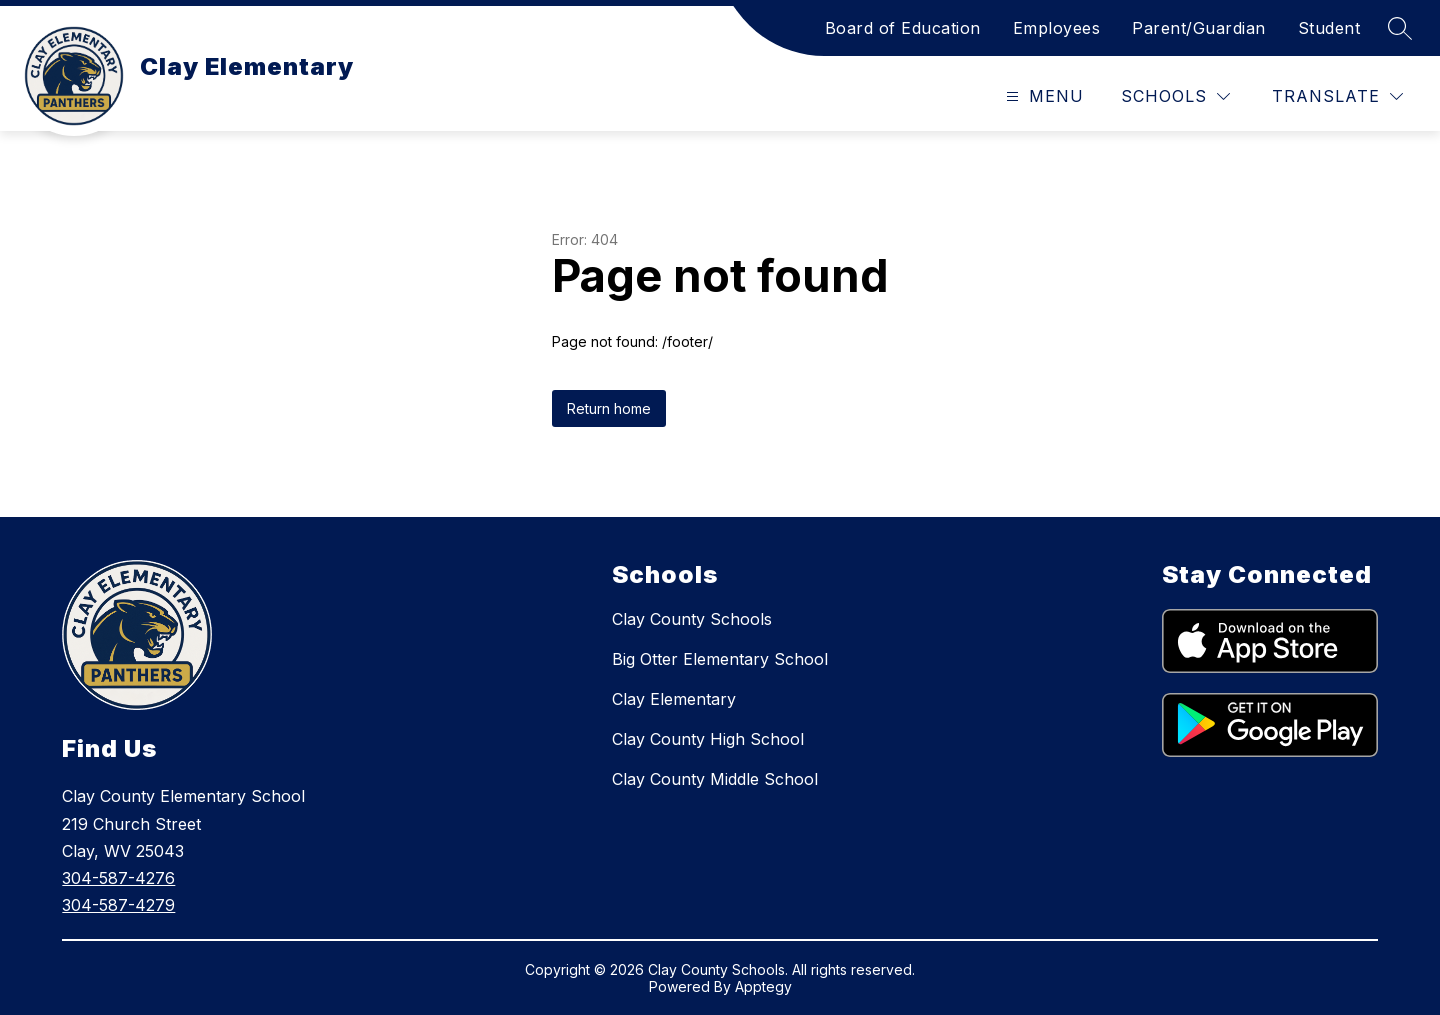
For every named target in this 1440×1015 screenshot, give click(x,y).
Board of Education (903, 28)
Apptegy (763, 986)
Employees (1057, 28)
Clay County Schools (692, 619)
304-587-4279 (118, 905)
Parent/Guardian (1199, 28)
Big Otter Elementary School (720, 659)
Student (1329, 28)
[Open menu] (1042, 96)
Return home (609, 408)
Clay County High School (708, 739)
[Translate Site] (1337, 96)
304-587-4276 (118, 878)
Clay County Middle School (715, 779)
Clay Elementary (674, 699)
